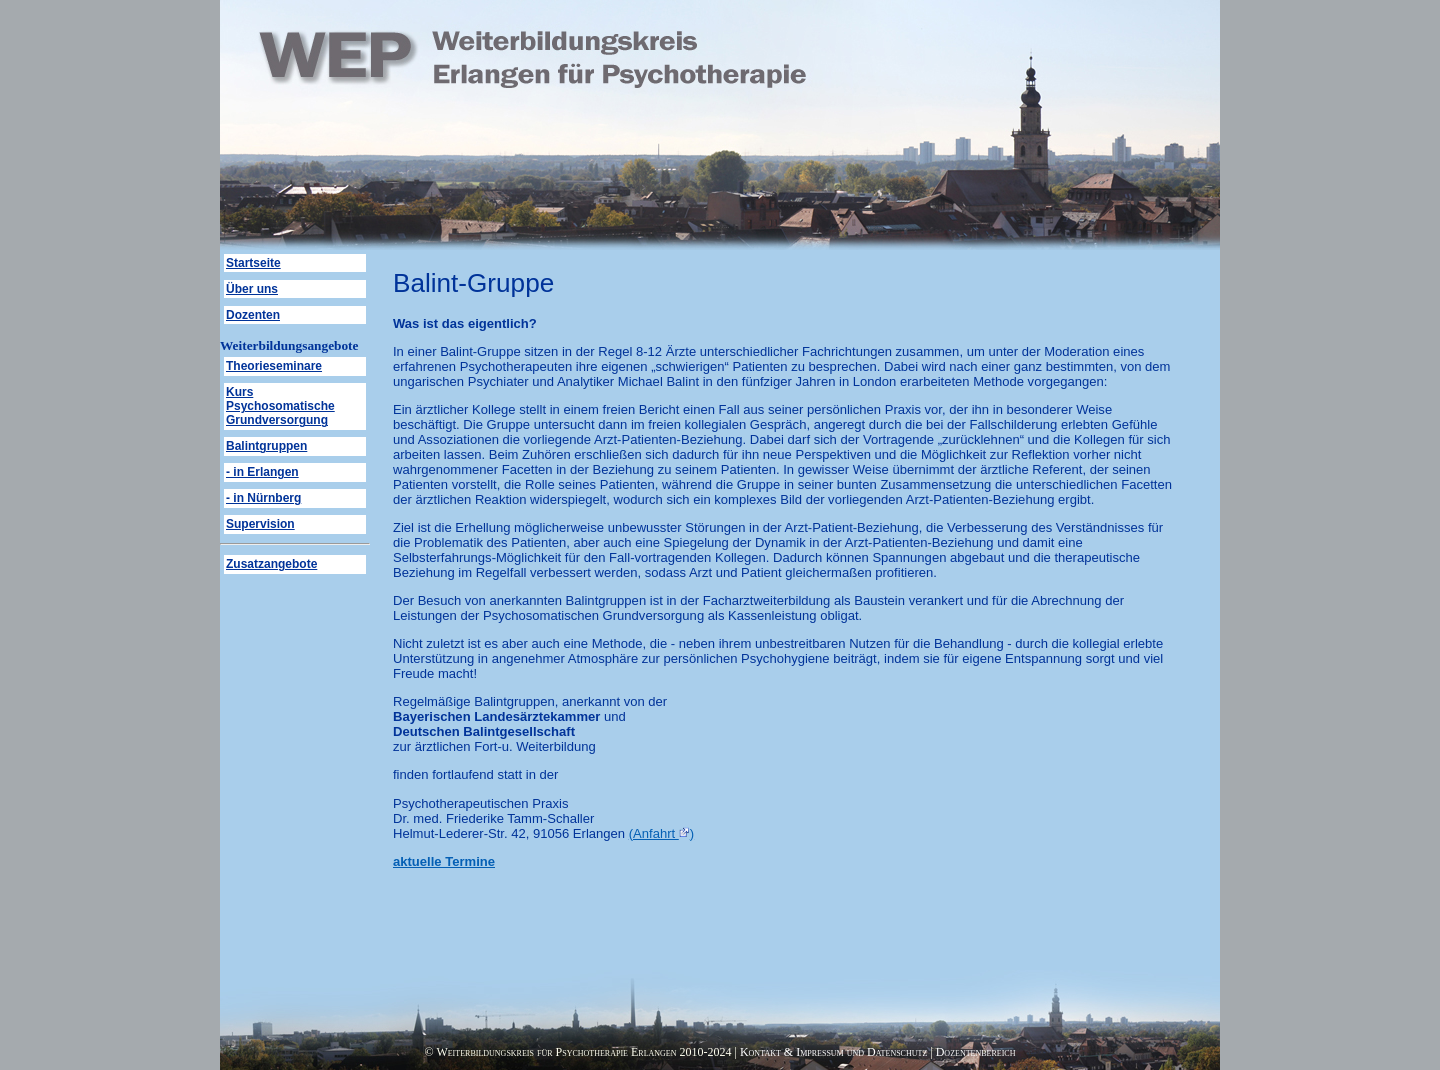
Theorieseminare (274, 366)
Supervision (260, 524)
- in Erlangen (262, 472)
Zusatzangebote (271, 564)
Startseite (253, 263)
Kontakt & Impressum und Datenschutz (833, 1052)
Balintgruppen (266, 446)
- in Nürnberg (263, 498)
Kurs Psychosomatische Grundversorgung (280, 406)
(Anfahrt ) (661, 833)
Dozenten (253, 315)
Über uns (252, 289)
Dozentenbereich (976, 1052)
